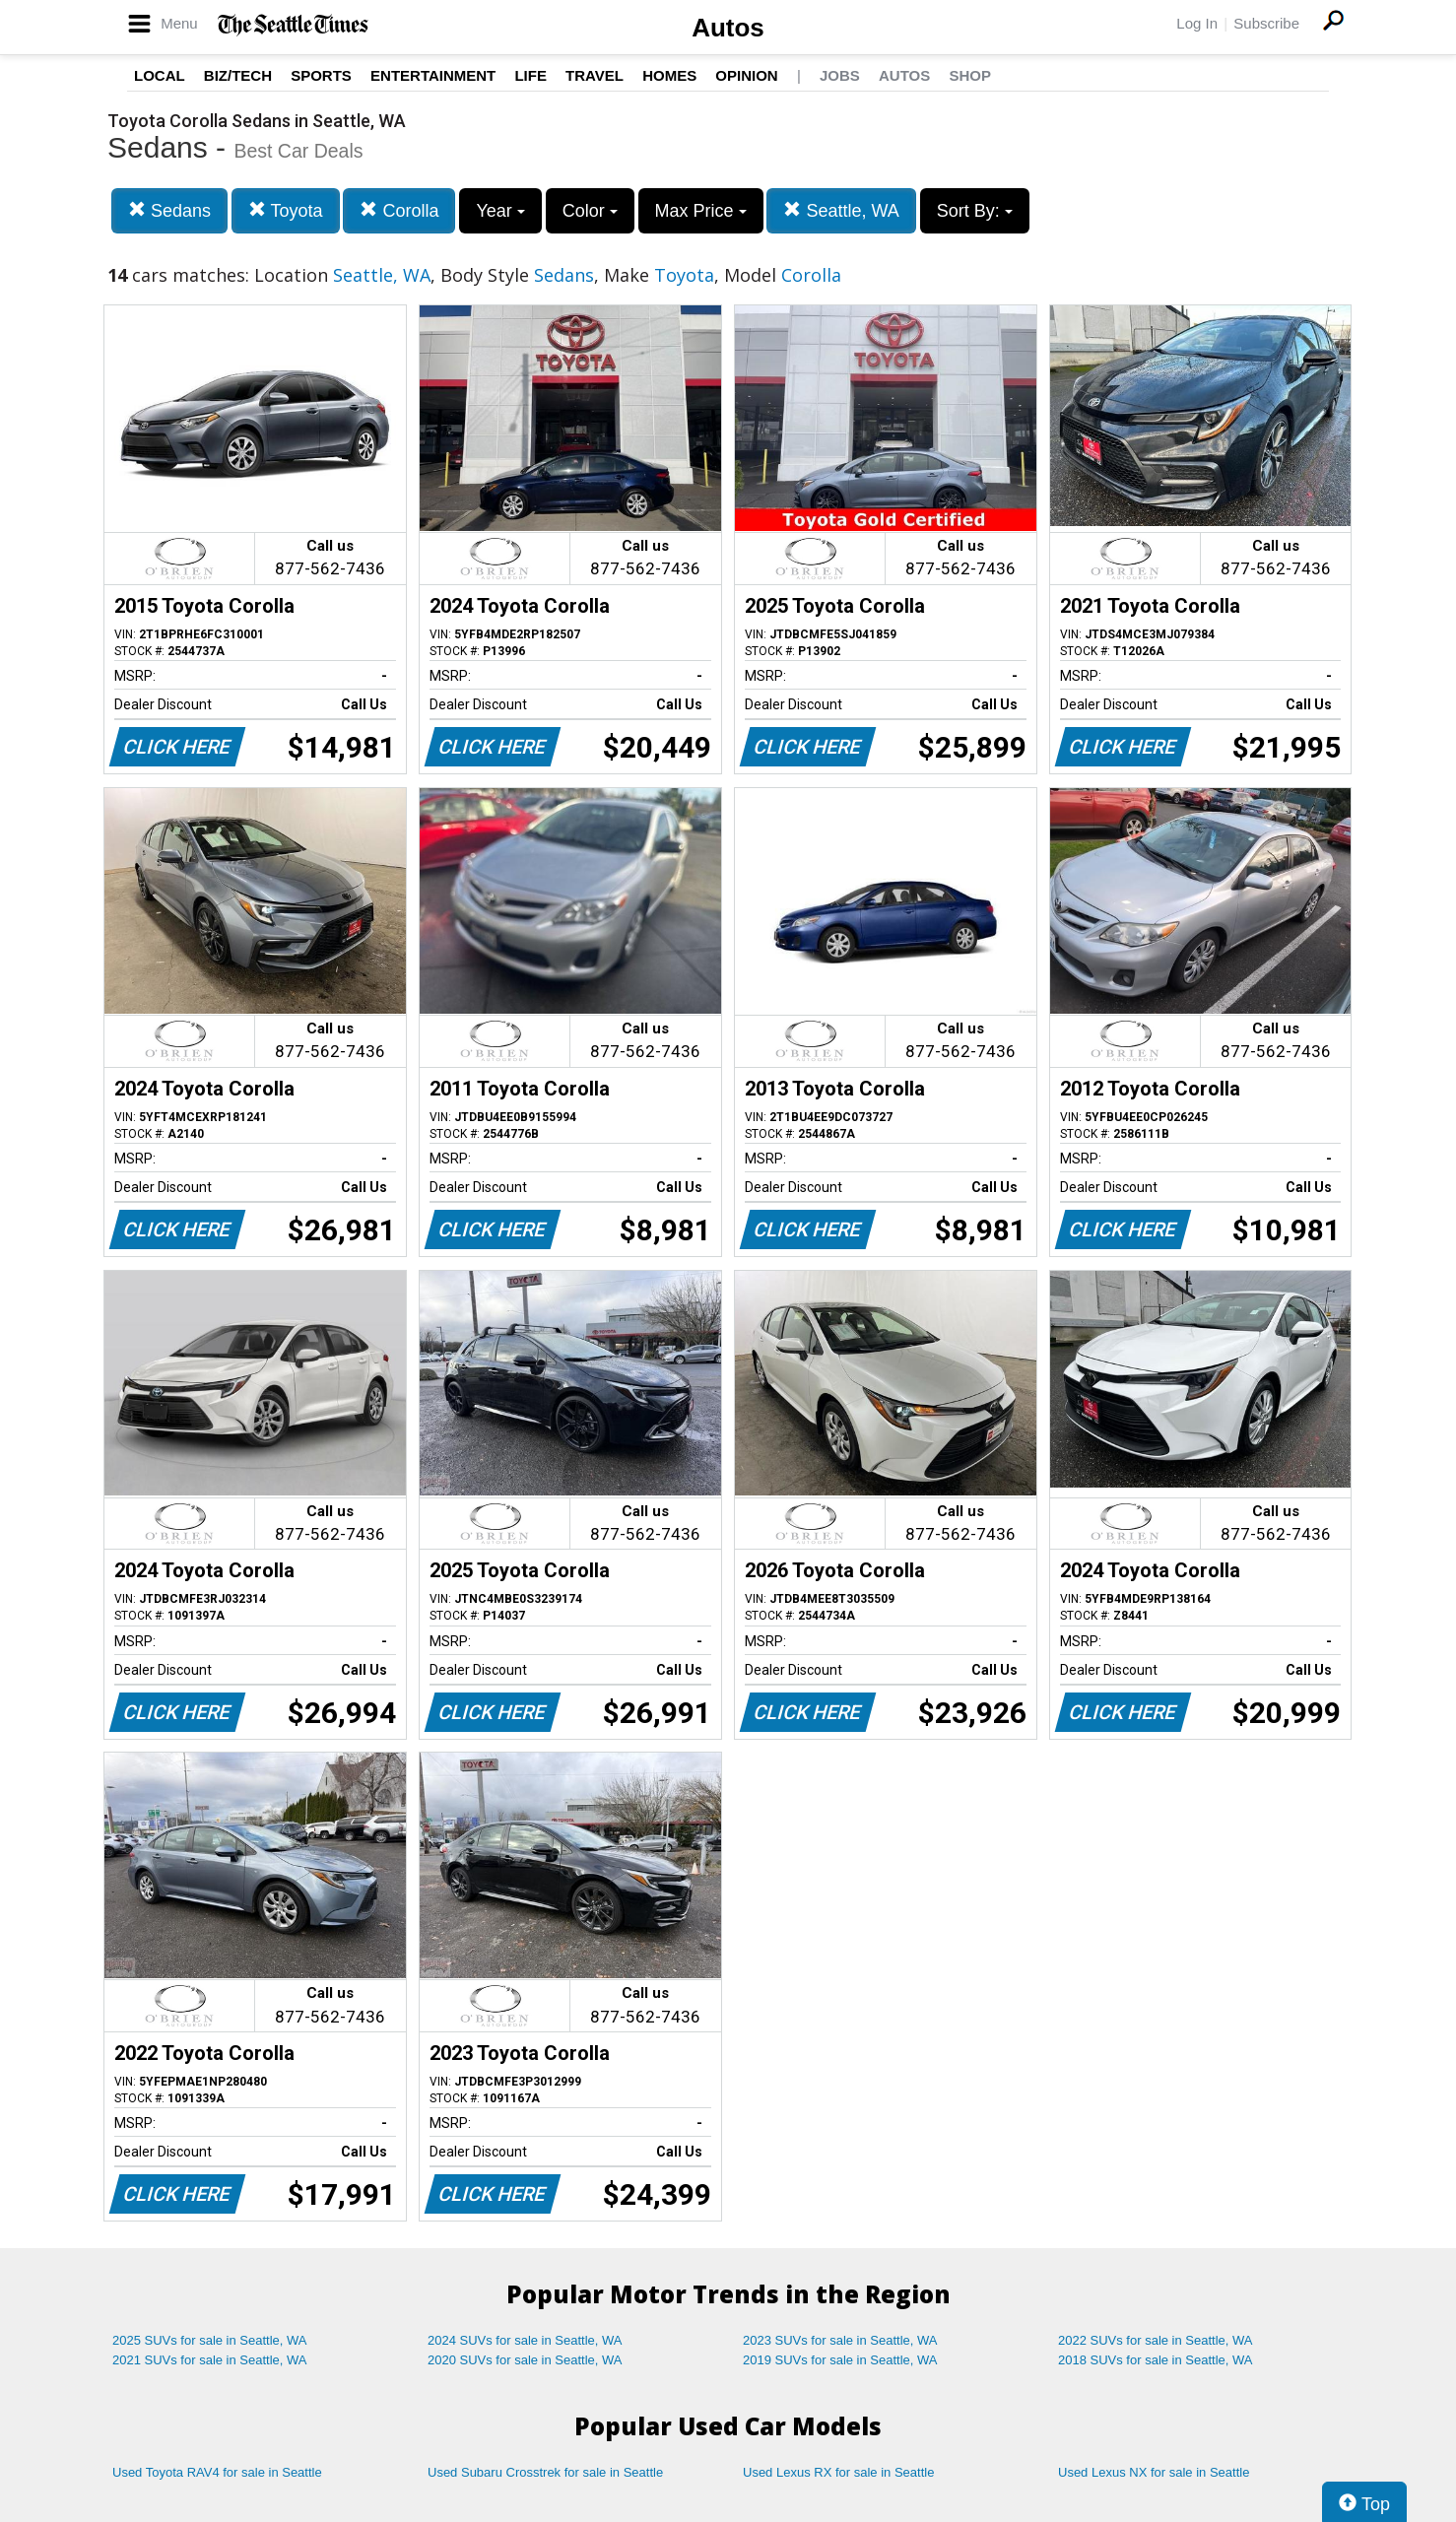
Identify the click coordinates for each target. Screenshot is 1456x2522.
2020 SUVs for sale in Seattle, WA (525, 2360)
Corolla (399, 210)
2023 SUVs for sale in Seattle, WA (840, 2340)
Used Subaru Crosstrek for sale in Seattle (545, 2472)
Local (159, 75)
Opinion (746, 75)
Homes (669, 75)
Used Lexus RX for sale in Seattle (838, 2472)
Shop (970, 75)
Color (590, 211)
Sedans (169, 210)
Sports (321, 75)
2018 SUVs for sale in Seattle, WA (1155, 2360)
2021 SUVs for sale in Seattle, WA (209, 2360)
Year (500, 211)
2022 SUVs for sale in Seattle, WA (1155, 2340)
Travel (594, 75)
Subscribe (1266, 23)
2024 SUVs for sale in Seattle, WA (525, 2340)
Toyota (285, 210)
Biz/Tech (238, 75)
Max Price (701, 211)
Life (530, 75)
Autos (728, 27)
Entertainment (433, 75)
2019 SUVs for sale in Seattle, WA (840, 2360)
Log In (1197, 23)
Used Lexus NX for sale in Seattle (1153, 2472)
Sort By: (975, 211)
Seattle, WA (840, 210)
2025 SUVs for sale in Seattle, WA (209, 2340)
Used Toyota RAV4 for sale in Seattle (217, 2472)
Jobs (840, 75)
